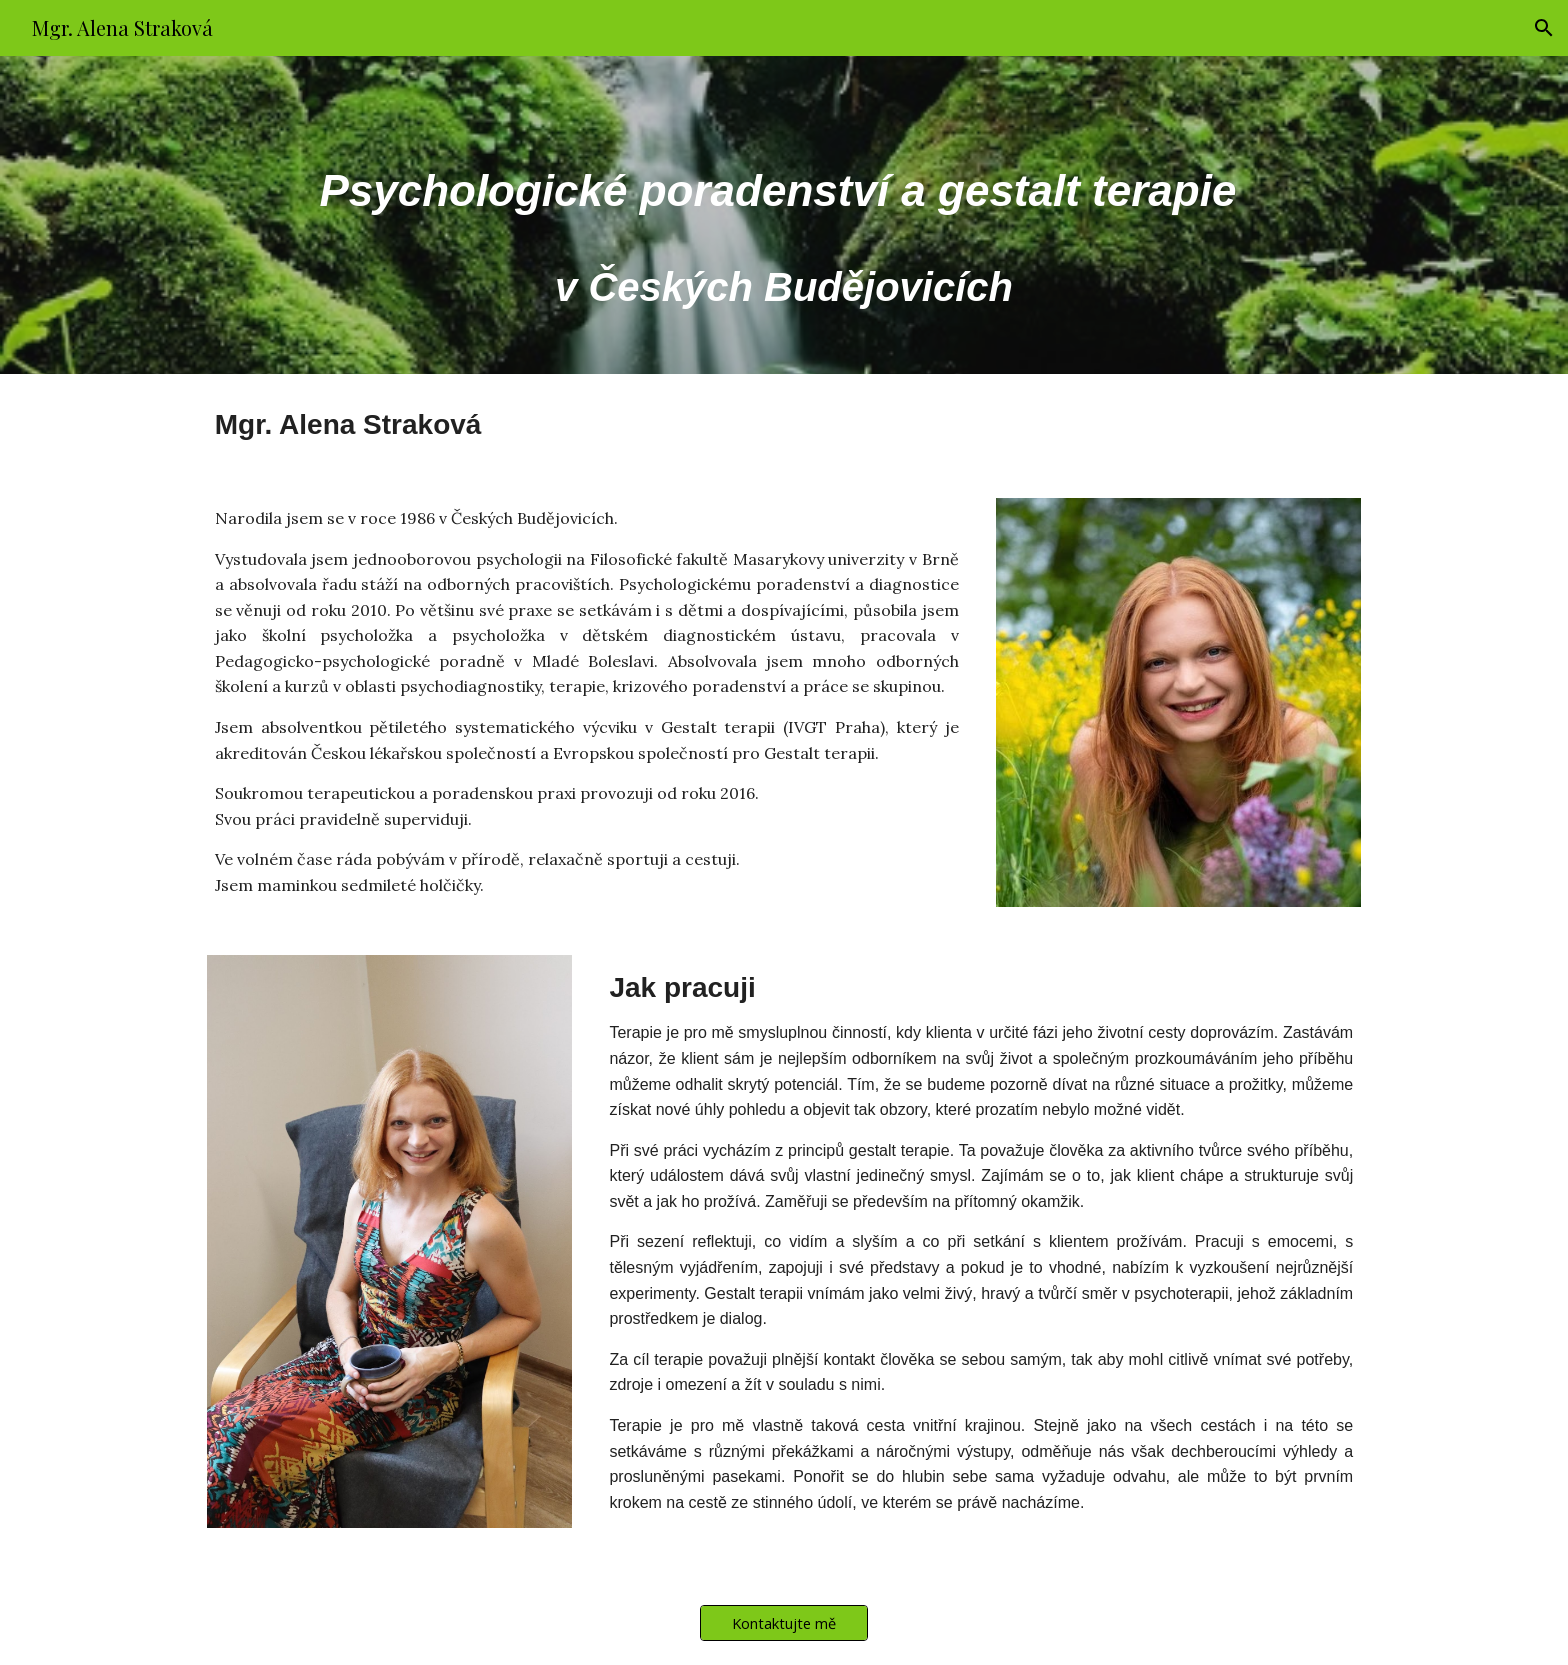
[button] (1544, 28)
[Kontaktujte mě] (784, 1623)
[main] (784, 215)
